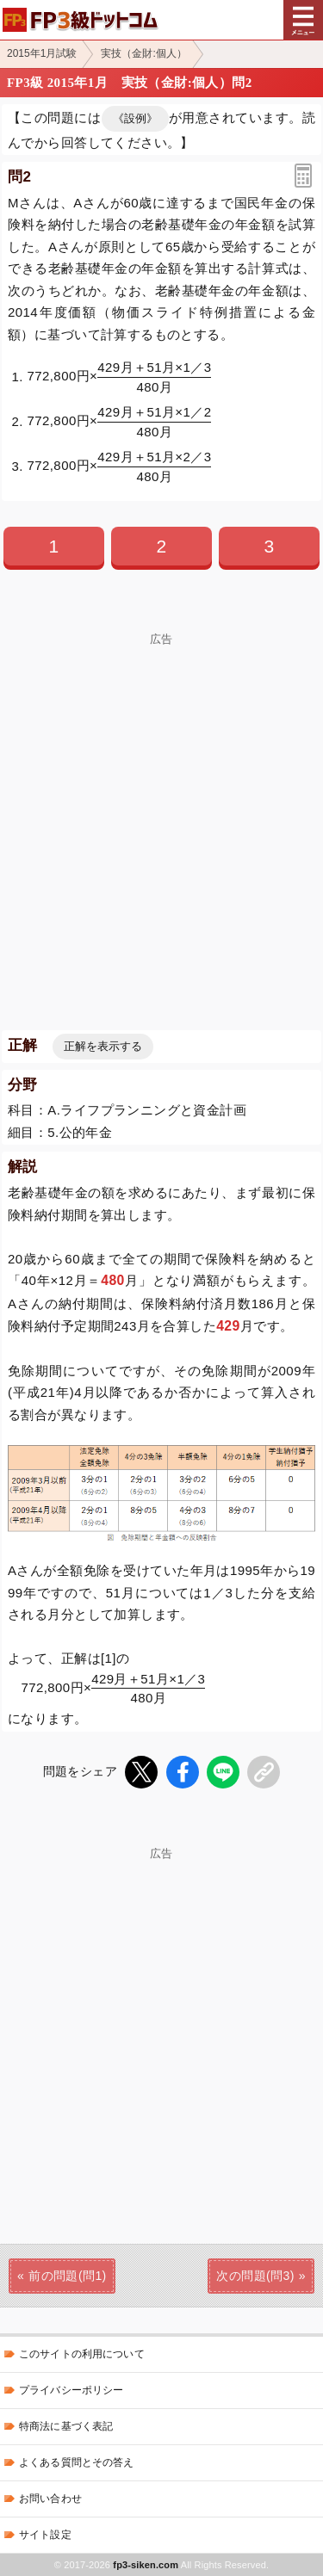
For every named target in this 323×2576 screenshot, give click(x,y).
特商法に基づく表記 (66, 2426)
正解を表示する (103, 1046)
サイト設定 (45, 2535)
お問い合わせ (50, 2499)
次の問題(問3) (255, 2276)
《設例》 (135, 118)
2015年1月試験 (42, 53)
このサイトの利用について (82, 2354)
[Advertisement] (161, 807)
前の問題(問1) (67, 2276)
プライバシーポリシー (71, 2390)
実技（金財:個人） (143, 53)
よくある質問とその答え (76, 2462)
